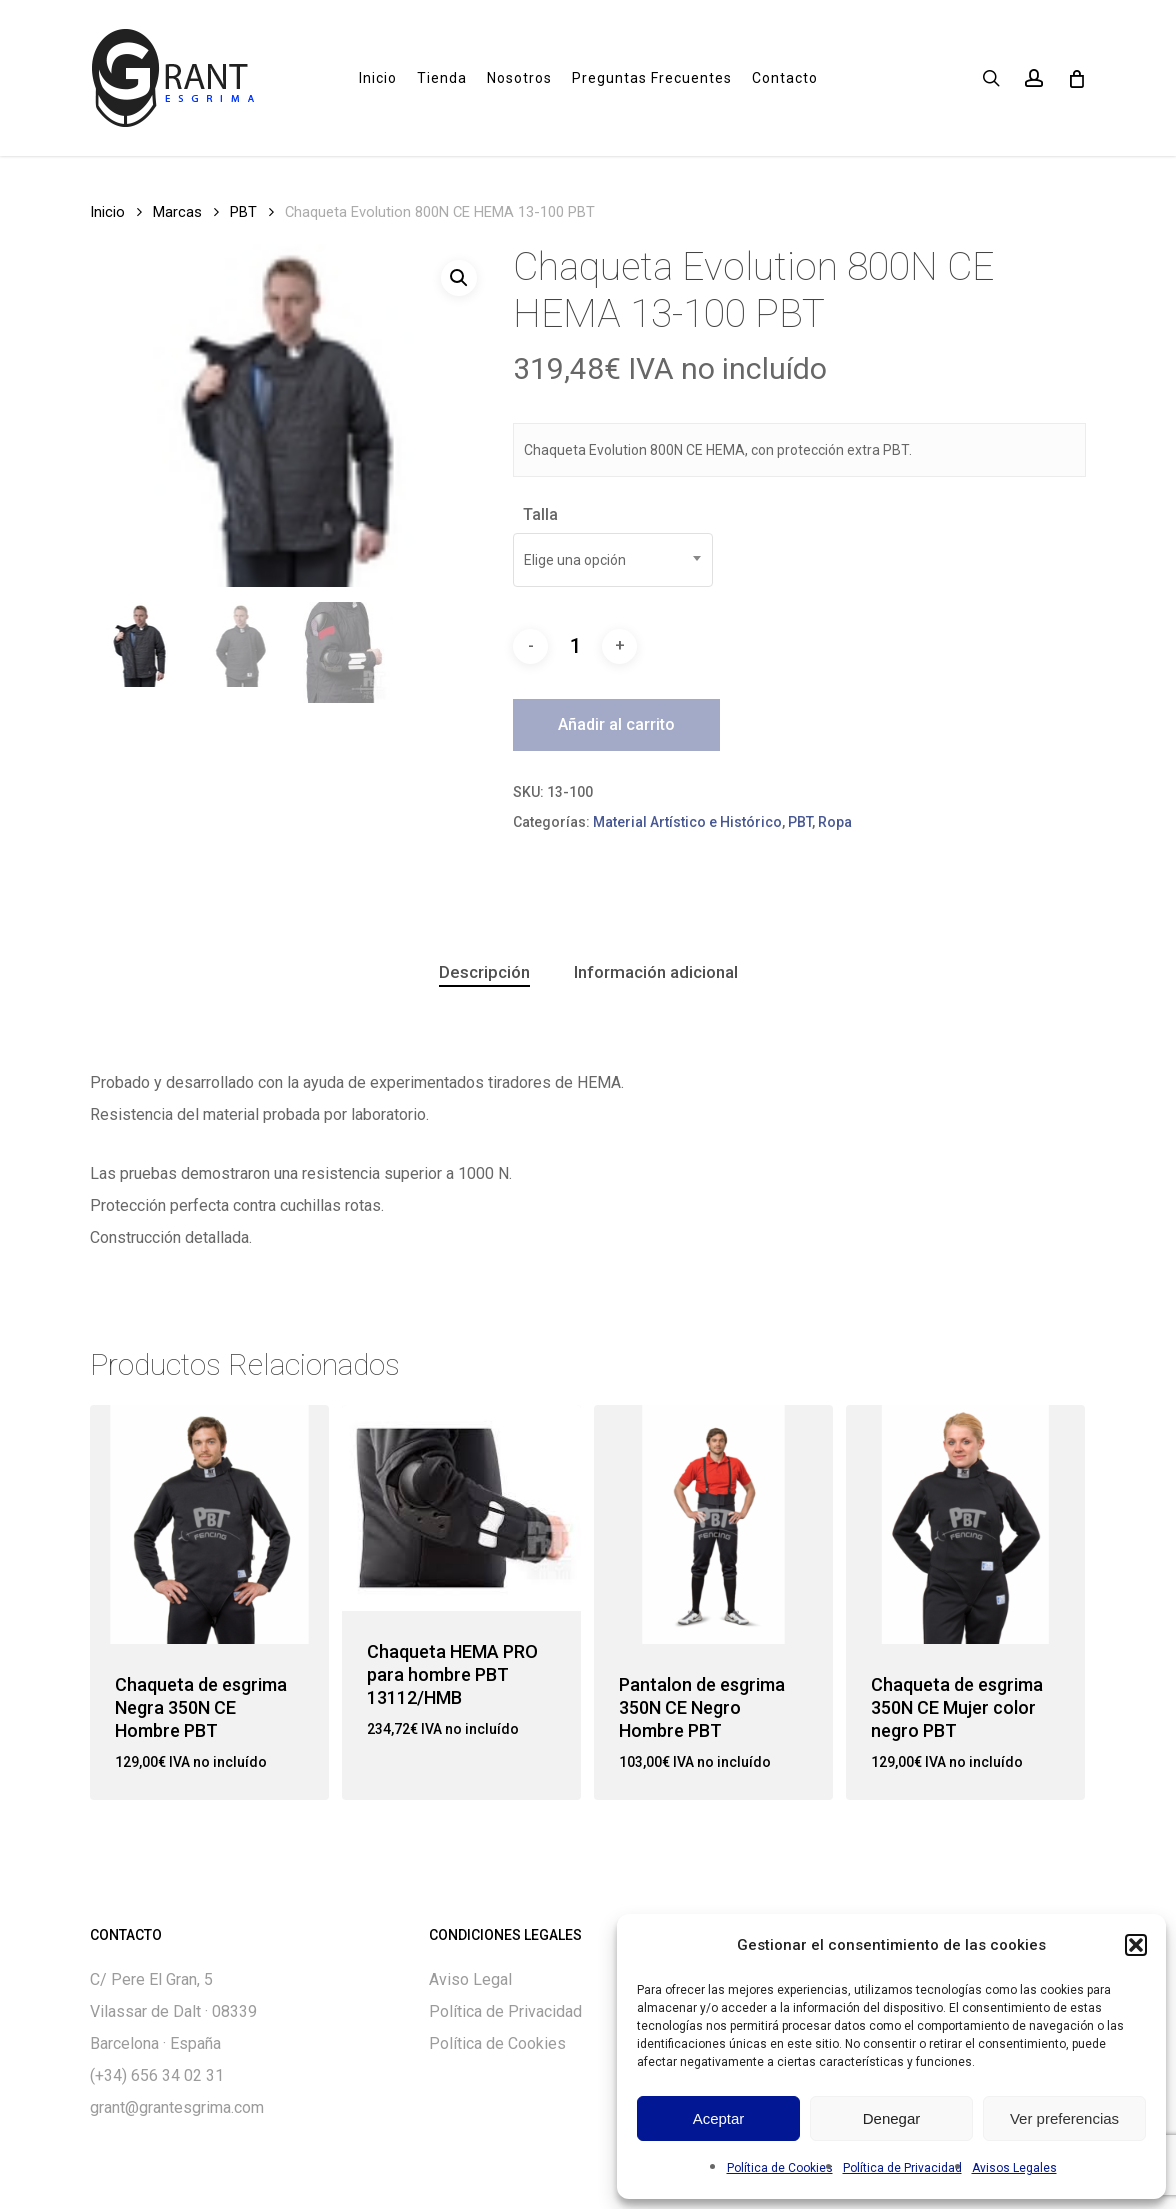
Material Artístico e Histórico (687, 822)
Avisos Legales (1014, 2168)
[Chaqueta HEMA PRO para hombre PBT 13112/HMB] (461, 1507)
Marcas (177, 212)
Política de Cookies (780, 2168)
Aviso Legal (470, 1979)
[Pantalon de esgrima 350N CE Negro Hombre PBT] (713, 1524)
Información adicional (656, 972)
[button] (1136, 1945)
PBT (243, 212)
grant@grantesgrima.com (177, 2107)
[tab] (484, 972)
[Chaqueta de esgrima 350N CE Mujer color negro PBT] (965, 1524)
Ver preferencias (1064, 2118)
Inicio (107, 212)
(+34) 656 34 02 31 (157, 2075)
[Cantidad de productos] (575, 646)
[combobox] (613, 560)
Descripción (484, 972)
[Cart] (1075, 78)
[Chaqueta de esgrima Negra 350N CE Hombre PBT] (209, 1524)
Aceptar (719, 2118)
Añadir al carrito (616, 724)
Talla (540, 514)
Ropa (835, 822)
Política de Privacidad (902, 2168)
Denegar (892, 2118)
